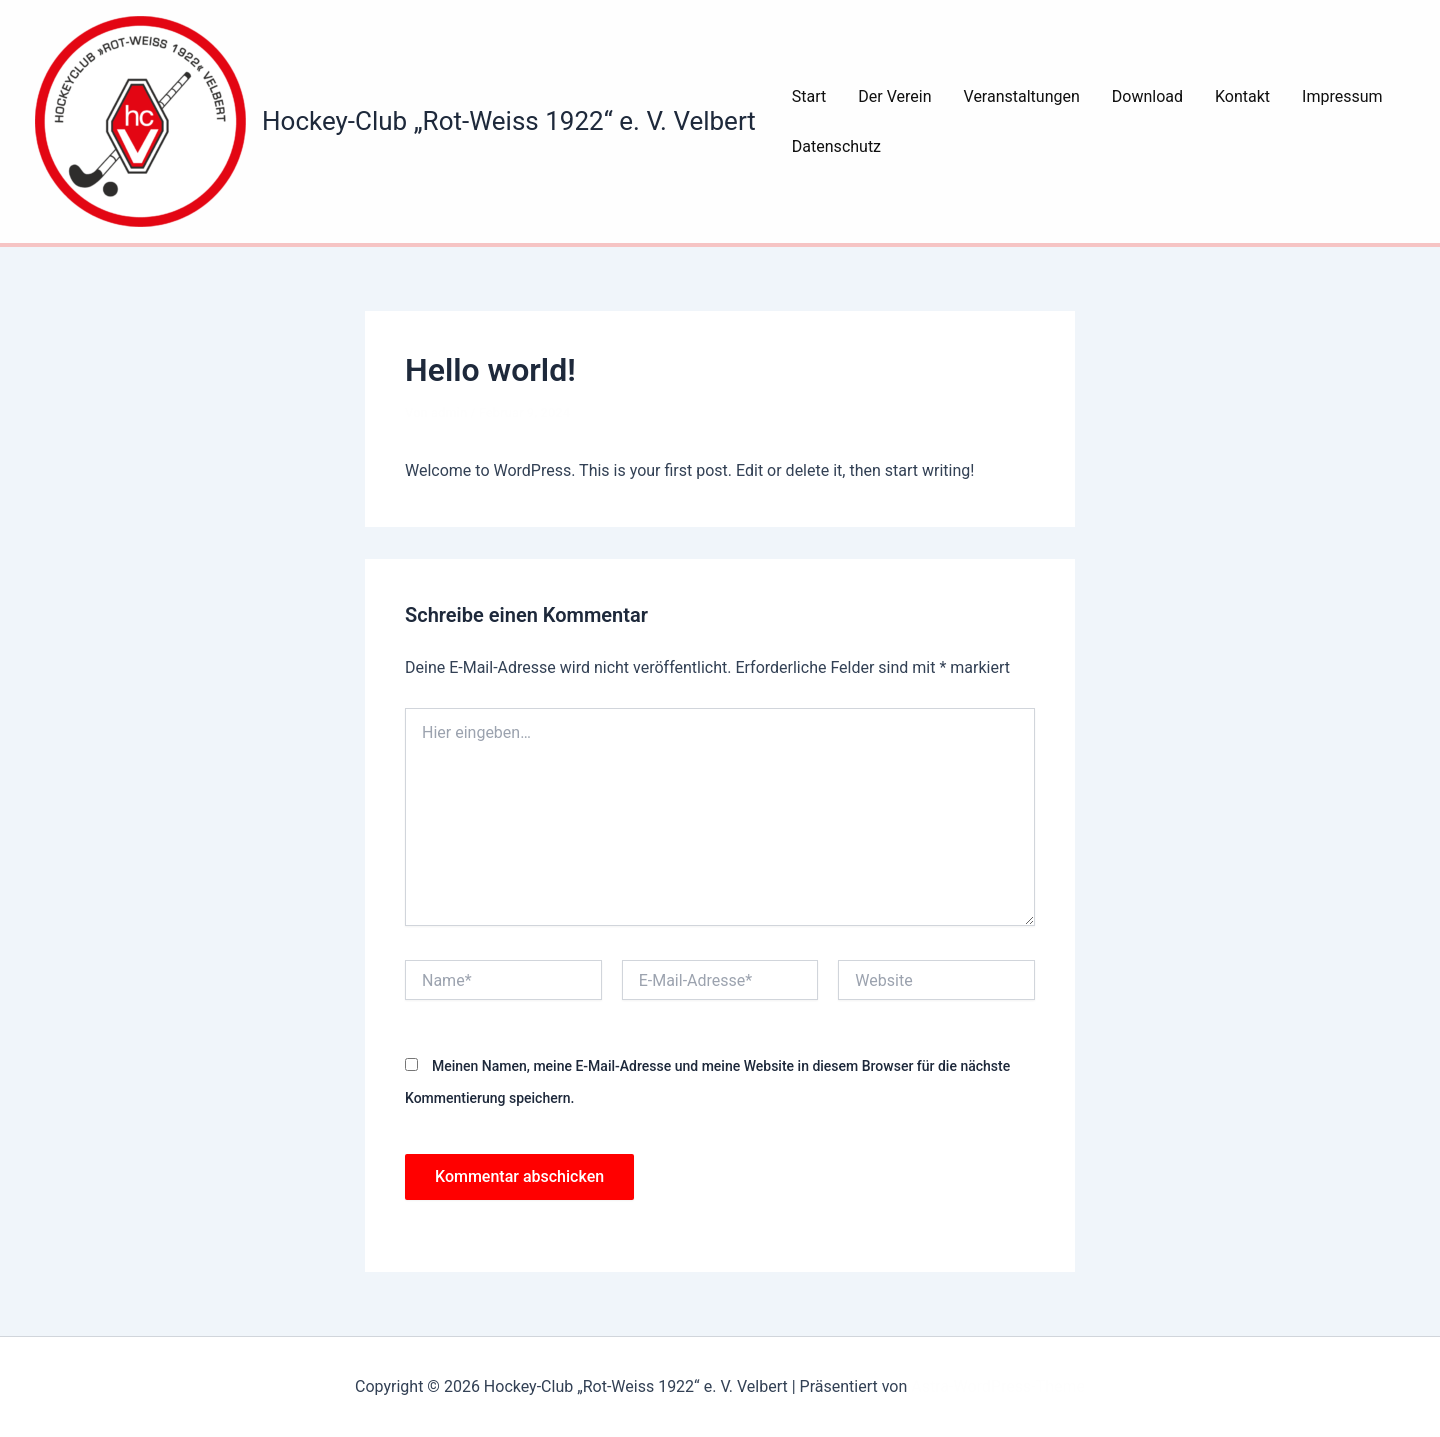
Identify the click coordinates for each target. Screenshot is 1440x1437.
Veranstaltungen (1022, 96)
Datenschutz (836, 146)
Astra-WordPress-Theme (998, 1386)
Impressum (1342, 96)
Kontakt (1242, 96)
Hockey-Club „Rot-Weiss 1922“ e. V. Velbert (509, 121)
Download (1147, 96)
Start (809, 96)
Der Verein (894, 96)
